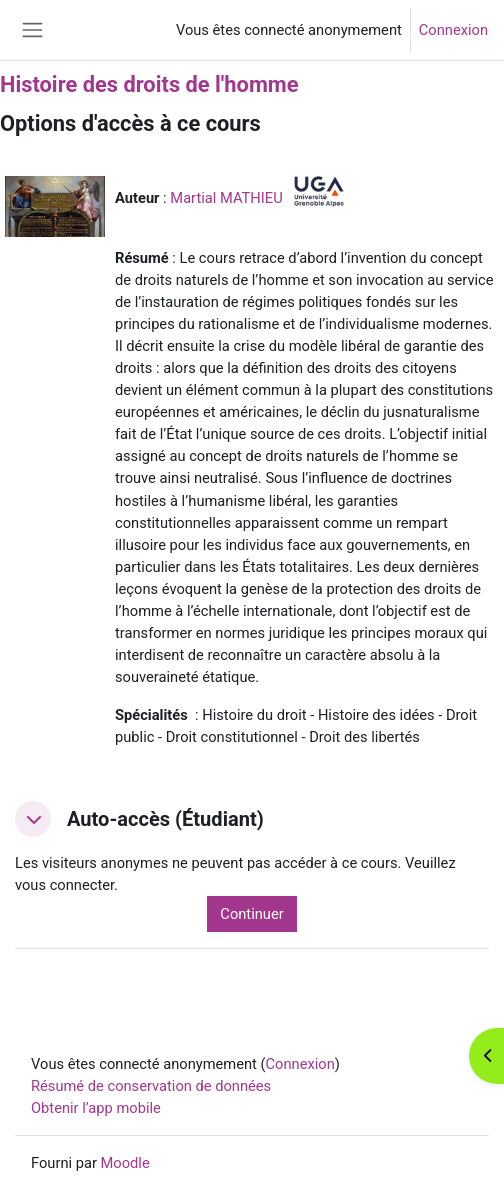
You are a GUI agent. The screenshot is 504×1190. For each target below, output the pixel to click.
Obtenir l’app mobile (96, 1108)
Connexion (453, 30)
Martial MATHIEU (226, 198)
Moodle (125, 1163)
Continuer (251, 914)
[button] (33, 819)
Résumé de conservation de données (151, 1086)
